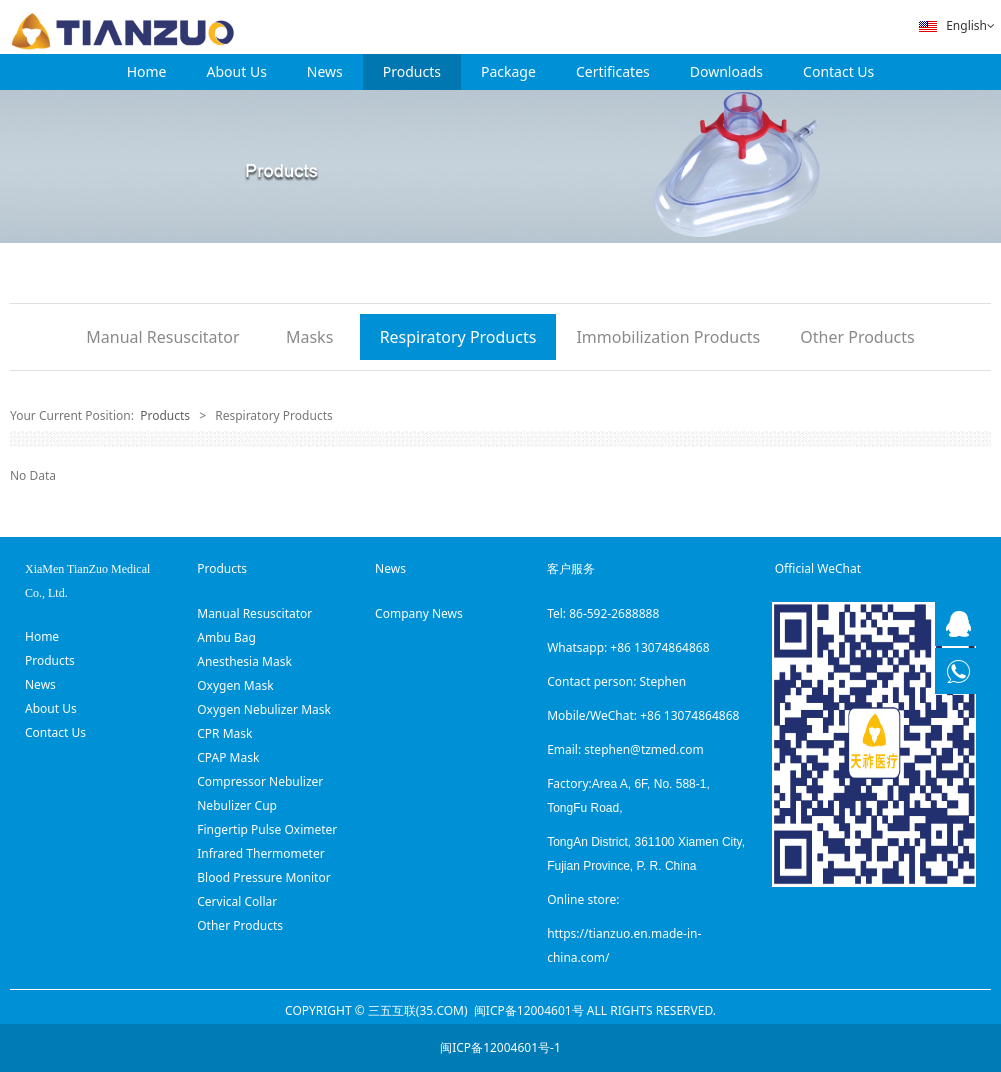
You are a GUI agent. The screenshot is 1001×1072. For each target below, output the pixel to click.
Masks (309, 337)
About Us (237, 71)
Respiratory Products (458, 337)
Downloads (726, 71)
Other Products (857, 337)
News (325, 71)
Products (412, 71)
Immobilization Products (668, 337)
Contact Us (838, 71)
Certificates (613, 71)
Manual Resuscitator (162, 337)
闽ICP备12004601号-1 (500, 1047)
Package (508, 71)
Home (147, 71)
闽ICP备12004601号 (529, 1010)
